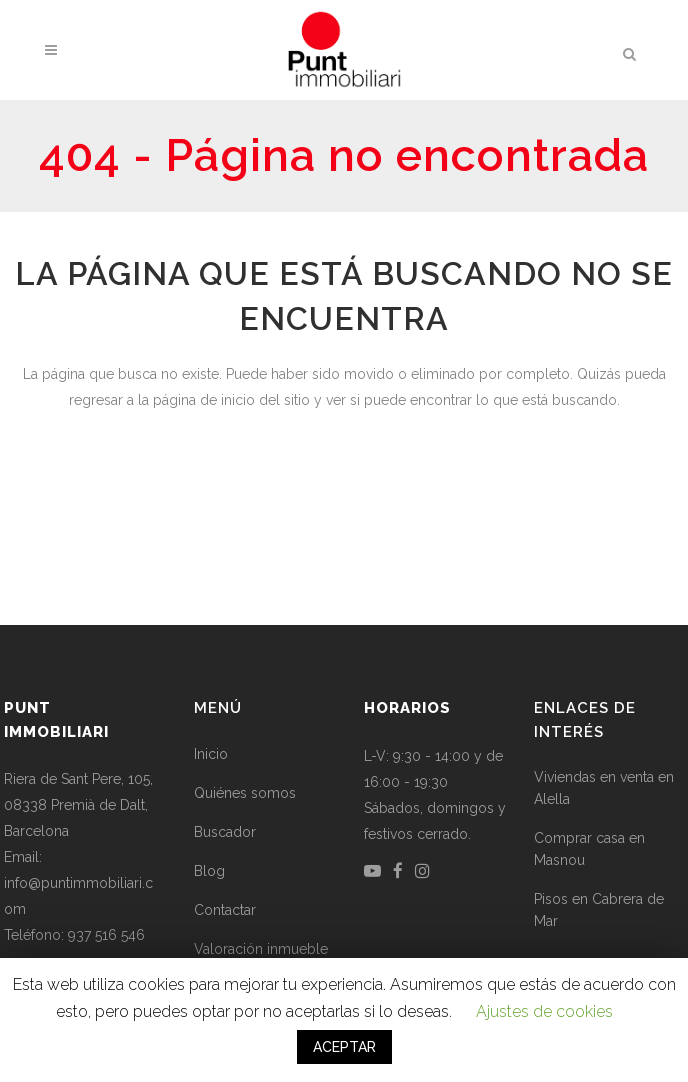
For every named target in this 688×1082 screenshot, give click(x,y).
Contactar (225, 910)
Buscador (225, 832)
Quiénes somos (245, 793)
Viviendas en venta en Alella (604, 788)
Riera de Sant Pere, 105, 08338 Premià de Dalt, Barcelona (78, 805)
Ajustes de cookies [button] (544, 1011)
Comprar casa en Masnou (589, 849)
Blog (209, 871)
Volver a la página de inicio (344, 485)
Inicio (211, 754)
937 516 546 (106, 935)
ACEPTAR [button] (344, 1047)
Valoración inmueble (261, 949)
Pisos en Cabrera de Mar (599, 910)
